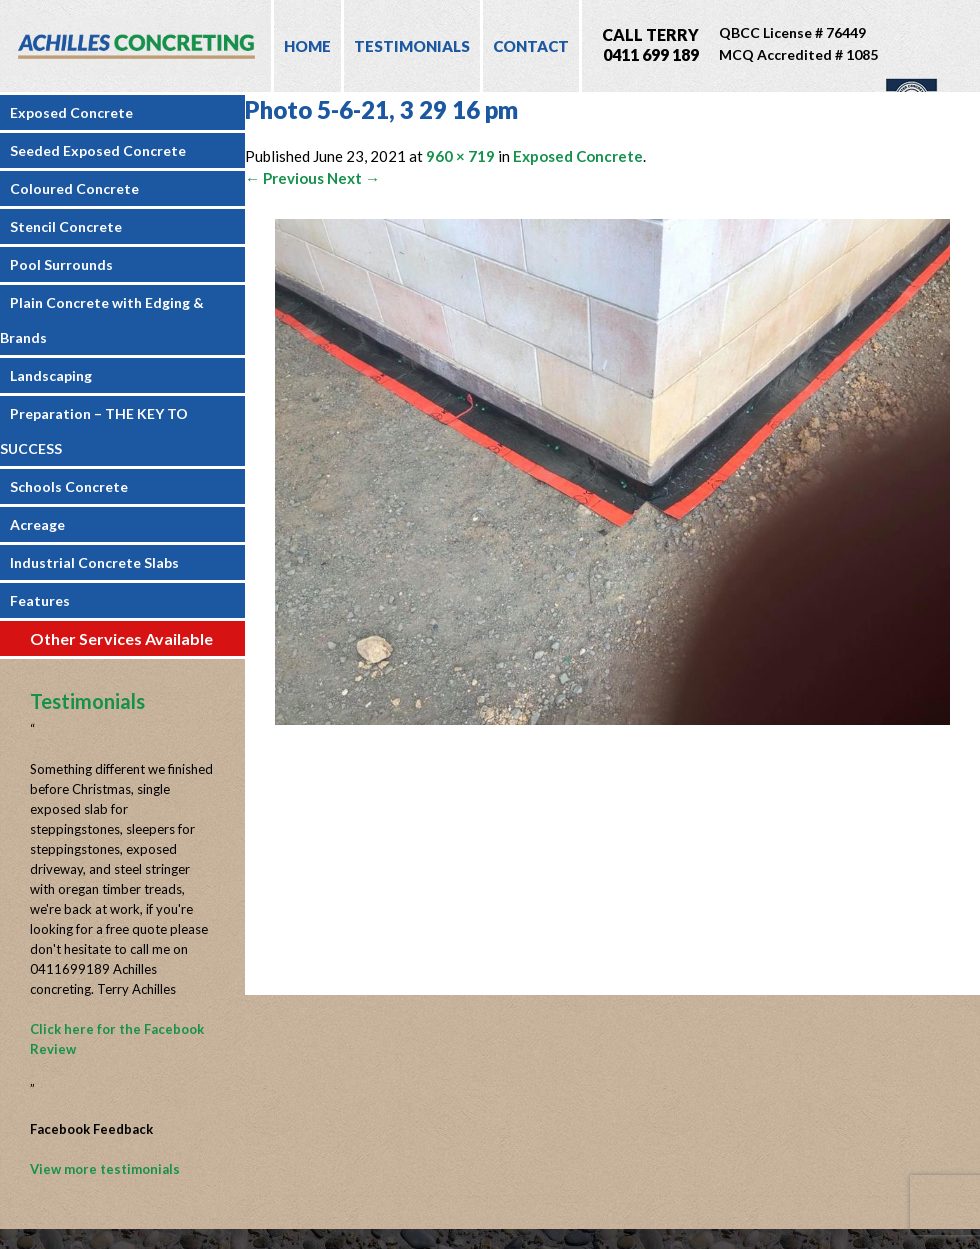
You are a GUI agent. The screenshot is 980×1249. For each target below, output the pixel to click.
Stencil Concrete (66, 226)
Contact (531, 46)
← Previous (284, 178)
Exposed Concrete (71, 112)
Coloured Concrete (74, 188)
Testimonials (412, 46)
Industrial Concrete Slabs (94, 562)
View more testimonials (105, 1169)
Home (307, 46)
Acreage (37, 524)
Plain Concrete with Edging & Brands (102, 320)
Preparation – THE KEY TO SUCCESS (94, 431)
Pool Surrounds (61, 264)
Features (40, 600)
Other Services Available (121, 638)
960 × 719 (460, 156)
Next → (353, 178)
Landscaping (51, 375)
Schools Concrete (69, 486)
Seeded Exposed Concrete (98, 150)
